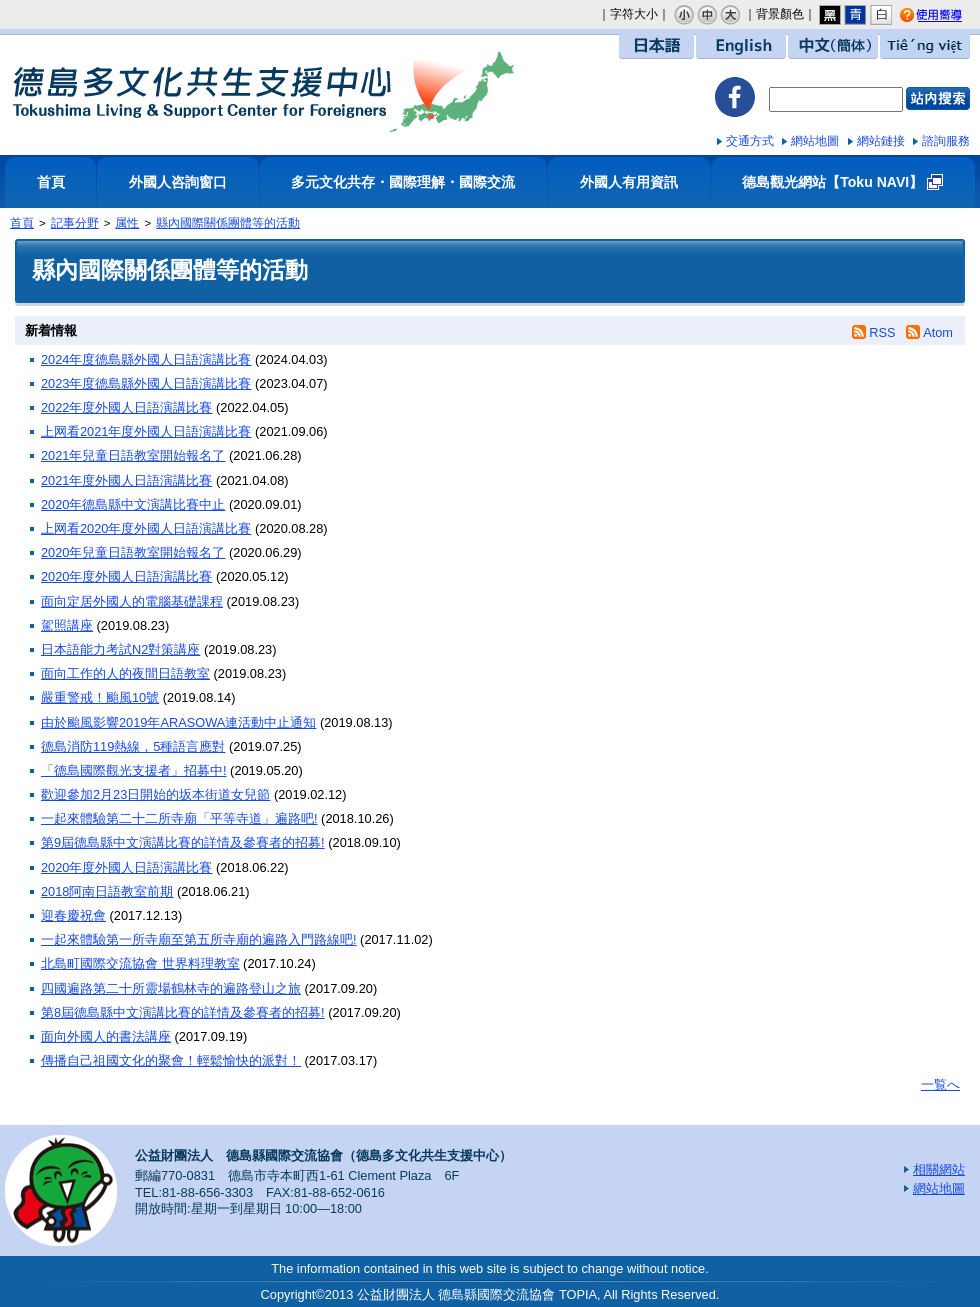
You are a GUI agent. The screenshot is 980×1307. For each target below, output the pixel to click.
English (741, 46)
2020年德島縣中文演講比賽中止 (133, 504)
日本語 (656, 46)
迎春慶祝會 (73, 915)
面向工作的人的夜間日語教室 (125, 673)
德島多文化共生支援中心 (263, 92)
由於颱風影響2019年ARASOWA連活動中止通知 (178, 722)
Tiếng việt (925, 46)
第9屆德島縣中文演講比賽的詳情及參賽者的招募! (183, 842)
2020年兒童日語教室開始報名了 (133, 552)
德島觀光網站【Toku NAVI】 (832, 182)
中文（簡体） (833, 46)
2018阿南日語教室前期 (107, 891)
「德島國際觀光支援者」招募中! (134, 770)
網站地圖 (815, 141)
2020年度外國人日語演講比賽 (126, 576)
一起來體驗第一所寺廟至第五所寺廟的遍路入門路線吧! (199, 939)
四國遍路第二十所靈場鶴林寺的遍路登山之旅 (171, 988)
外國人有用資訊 (629, 182)
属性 (127, 223)
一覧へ (940, 1084)
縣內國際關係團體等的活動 (228, 223)
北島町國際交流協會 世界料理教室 (140, 963)
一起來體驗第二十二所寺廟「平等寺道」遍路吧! (179, 818)
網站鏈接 (881, 141)
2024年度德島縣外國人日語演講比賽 (146, 359)
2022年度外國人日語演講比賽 (126, 407)
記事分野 (75, 223)
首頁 (51, 182)
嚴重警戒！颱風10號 (100, 697)
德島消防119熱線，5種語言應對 (133, 746)
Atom (938, 332)
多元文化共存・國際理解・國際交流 (403, 182)
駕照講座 (67, 625)
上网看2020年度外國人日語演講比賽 (146, 528)
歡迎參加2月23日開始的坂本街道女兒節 (155, 794)
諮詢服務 (946, 141)
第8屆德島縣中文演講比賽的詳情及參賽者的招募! (183, 1012)
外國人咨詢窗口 (178, 182)
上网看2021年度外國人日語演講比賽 (146, 431)
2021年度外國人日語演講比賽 (126, 480)
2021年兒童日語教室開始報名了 (133, 455)
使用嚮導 (947, 16)
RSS (882, 332)
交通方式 (750, 141)
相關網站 (939, 1169)
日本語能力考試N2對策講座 (120, 649)
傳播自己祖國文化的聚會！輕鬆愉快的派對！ (171, 1060)
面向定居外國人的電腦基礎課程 (132, 601)
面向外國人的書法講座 (106, 1036)
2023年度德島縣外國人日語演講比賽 (146, 383)
